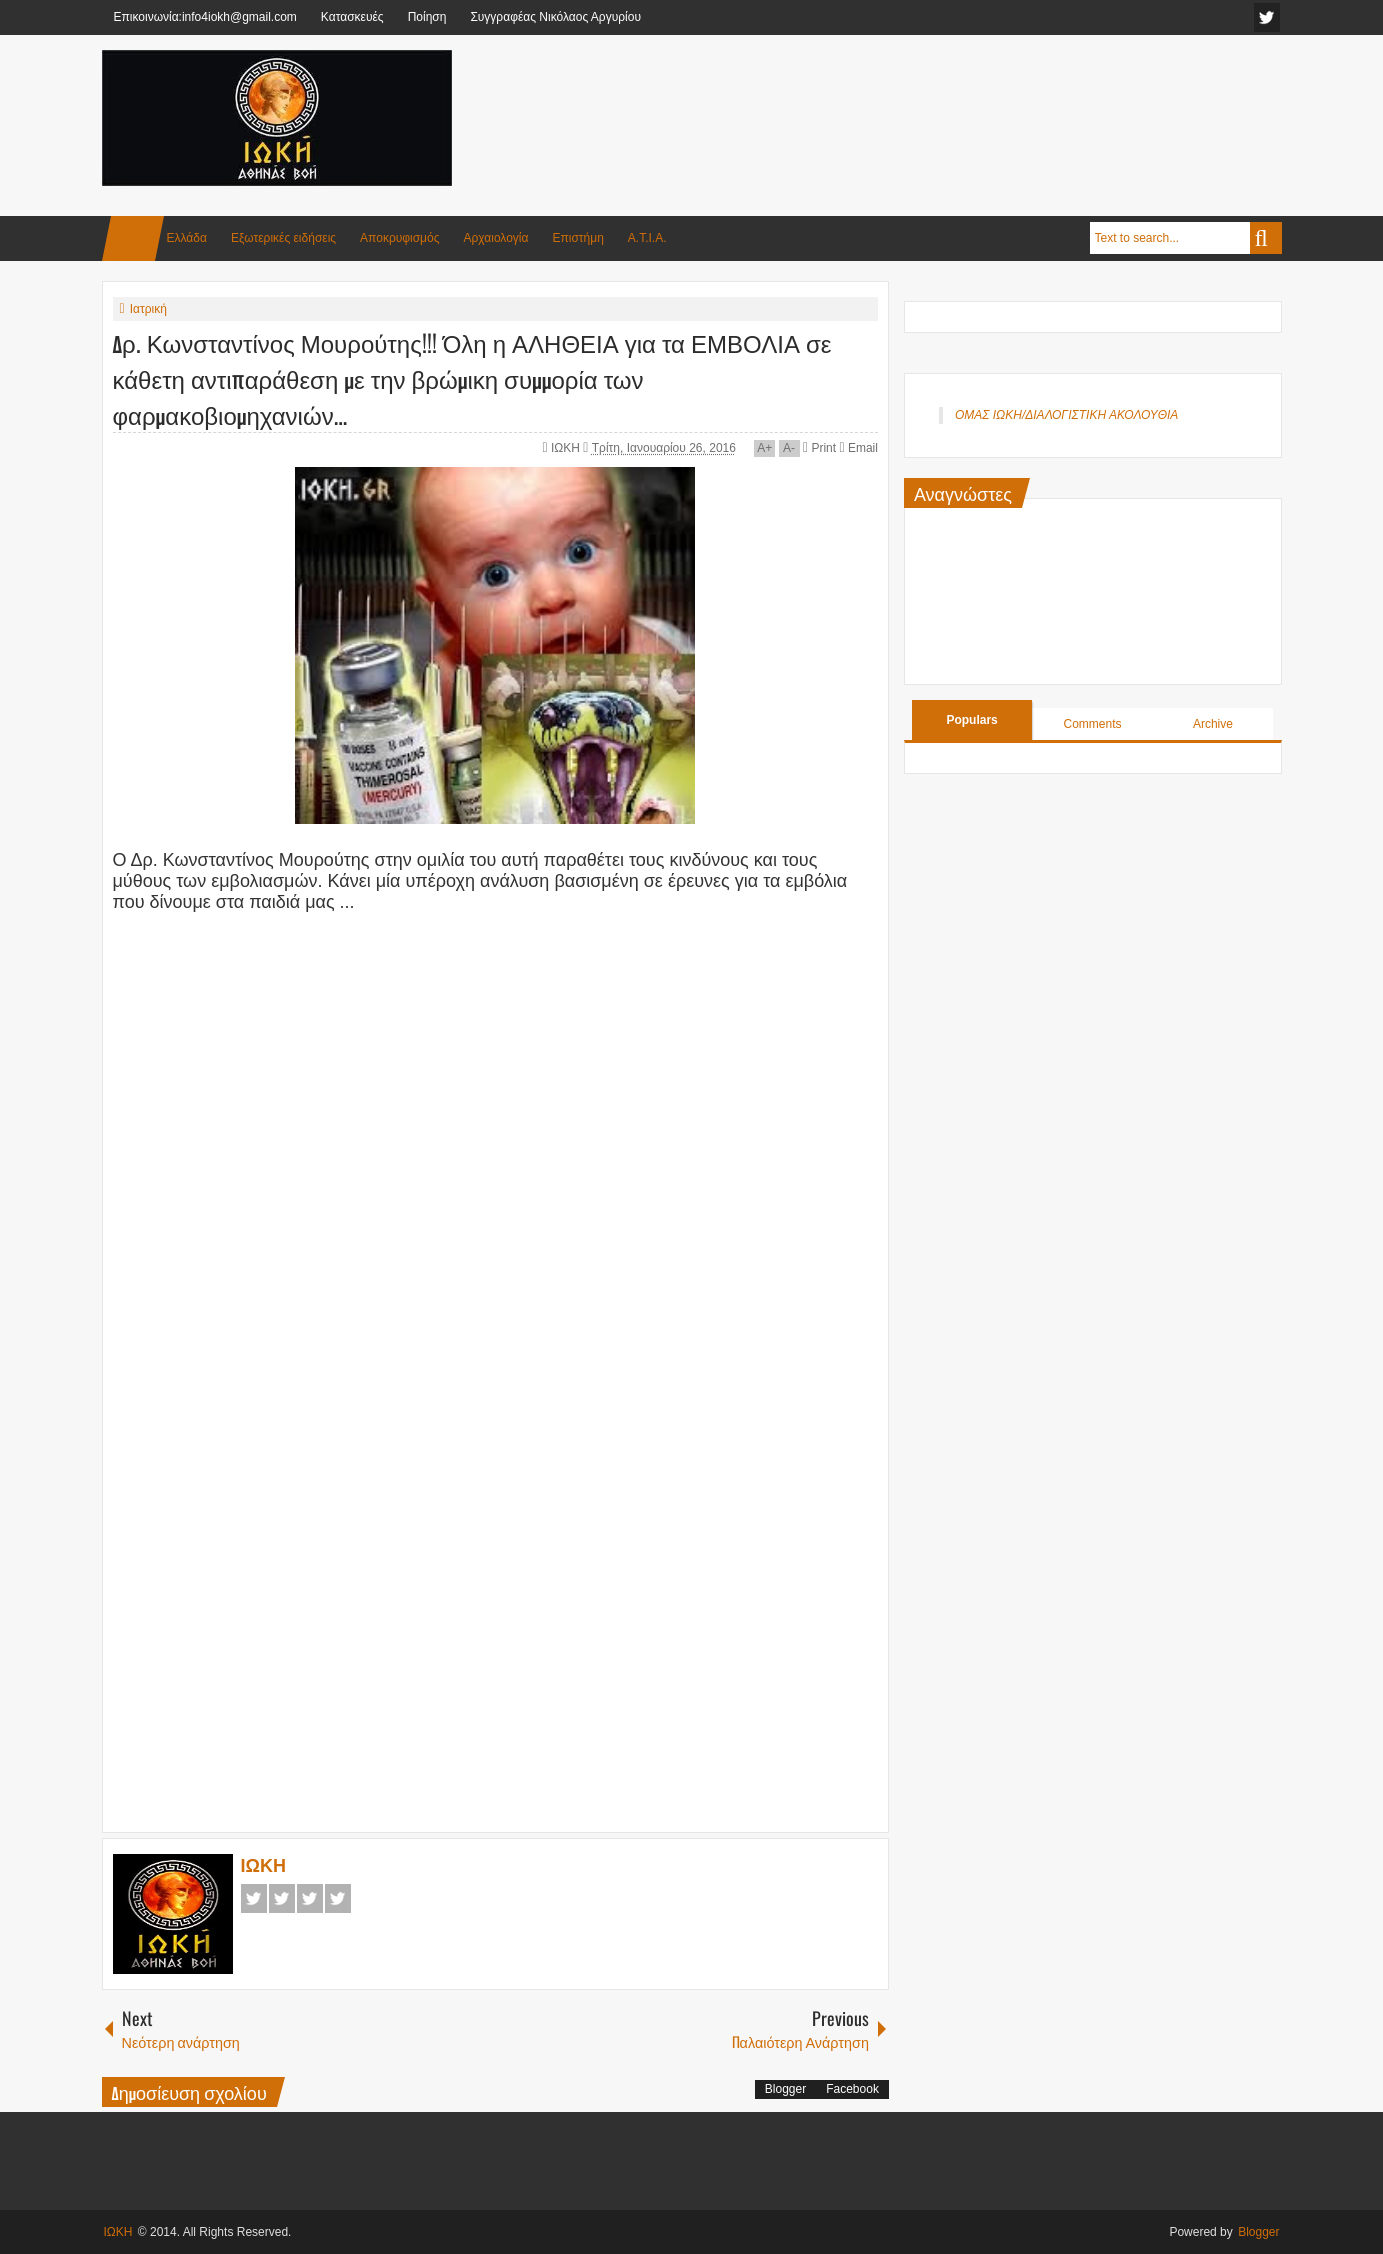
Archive (1213, 724)
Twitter (282, 1898)
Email (858, 448)
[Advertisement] (918, 99)
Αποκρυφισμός (399, 238)
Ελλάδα (187, 238)
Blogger (785, 2089)
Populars (971, 720)
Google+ (310, 1898)
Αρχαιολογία (496, 238)
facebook (1267, 17)
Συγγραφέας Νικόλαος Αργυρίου (555, 17)
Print (819, 448)
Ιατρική (148, 309)
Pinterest (338, 1898)
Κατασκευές (352, 17)
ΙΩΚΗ (567, 448)
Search (1266, 238)
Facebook (254, 1898)
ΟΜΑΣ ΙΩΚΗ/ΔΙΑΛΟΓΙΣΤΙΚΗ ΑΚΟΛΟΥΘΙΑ (1066, 415)
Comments (1093, 724)
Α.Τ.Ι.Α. (647, 238)
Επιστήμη (577, 238)
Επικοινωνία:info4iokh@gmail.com (205, 17)
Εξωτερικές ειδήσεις (283, 238)
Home (133, 238)
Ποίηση (427, 17)
